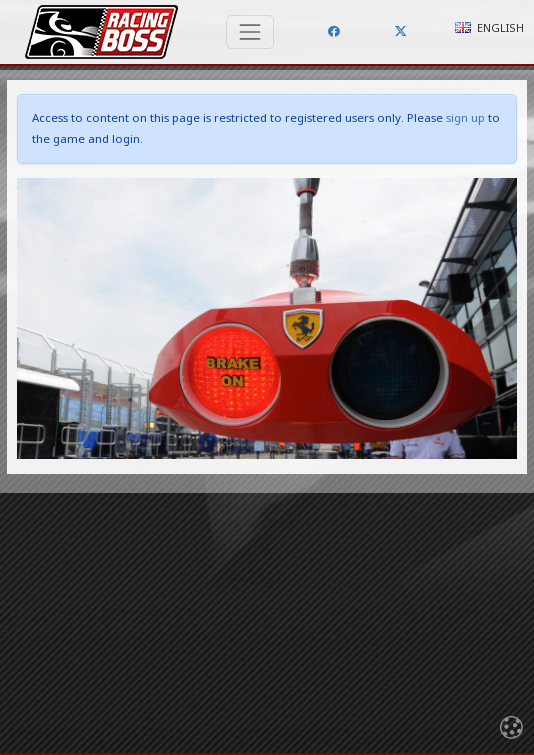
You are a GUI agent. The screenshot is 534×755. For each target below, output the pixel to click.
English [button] (489, 27)
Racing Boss (101, 32)
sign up (465, 117)
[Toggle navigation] (250, 32)
